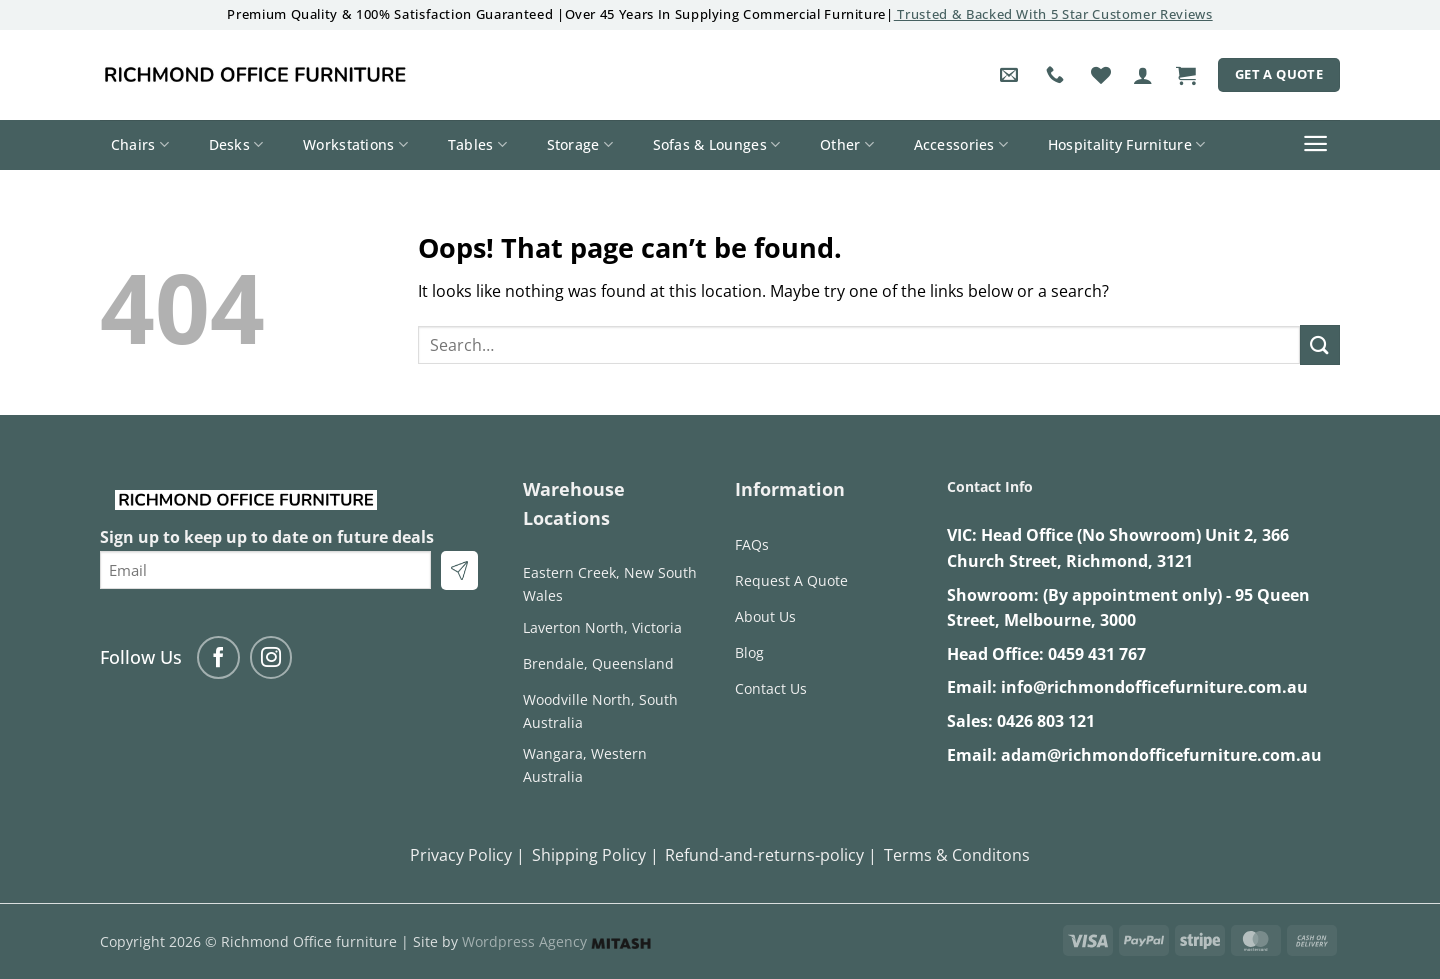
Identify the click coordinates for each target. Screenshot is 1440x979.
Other (847, 145)
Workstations (355, 145)
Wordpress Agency (556, 941)
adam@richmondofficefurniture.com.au (1161, 755)
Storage (580, 145)
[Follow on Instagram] (271, 657)
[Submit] (1320, 344)
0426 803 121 (1046, 721)
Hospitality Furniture (1127, 145)
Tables (477, 145)
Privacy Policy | (467, 855)
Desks (236, 145)
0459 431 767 (1097, 654)
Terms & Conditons (957, 855)
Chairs (140, 145)
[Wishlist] (1101, 75)
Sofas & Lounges (717, 145)
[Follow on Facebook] (218, 657)
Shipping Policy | (595, 855)
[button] (1143, 75)
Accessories (961, 145)
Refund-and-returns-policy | (771, 855)
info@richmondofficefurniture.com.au (1154, 687)
